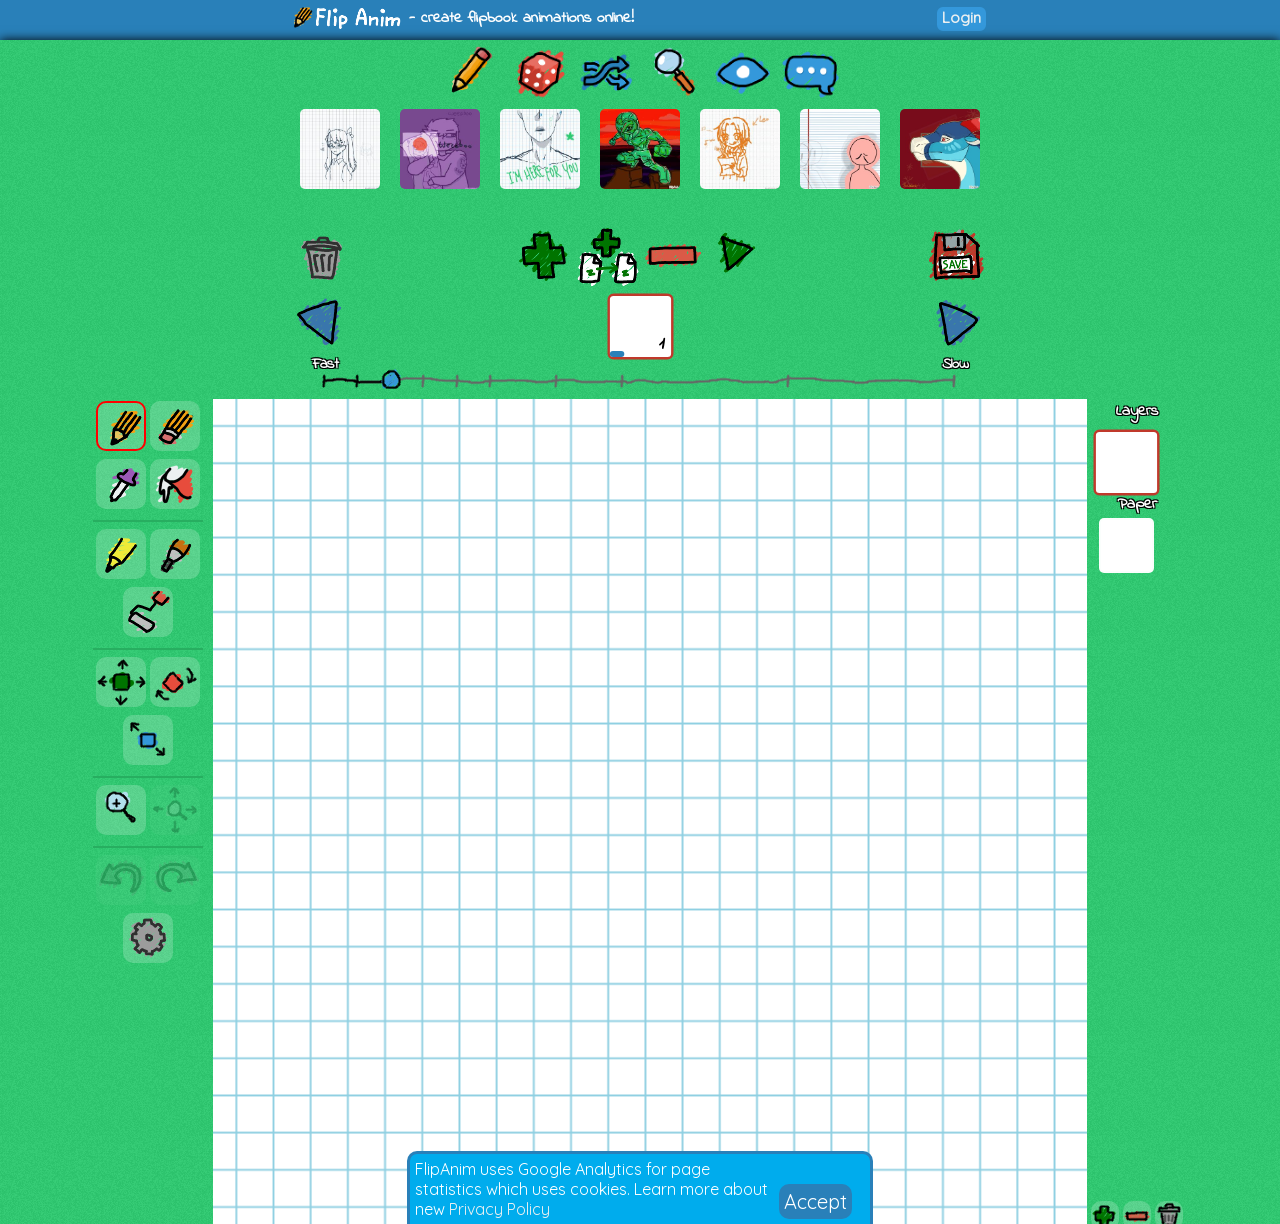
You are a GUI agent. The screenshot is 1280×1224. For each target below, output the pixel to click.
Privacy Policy (499, 1209)
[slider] (391, 379)
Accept (815, 1201)
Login (961, 17)
